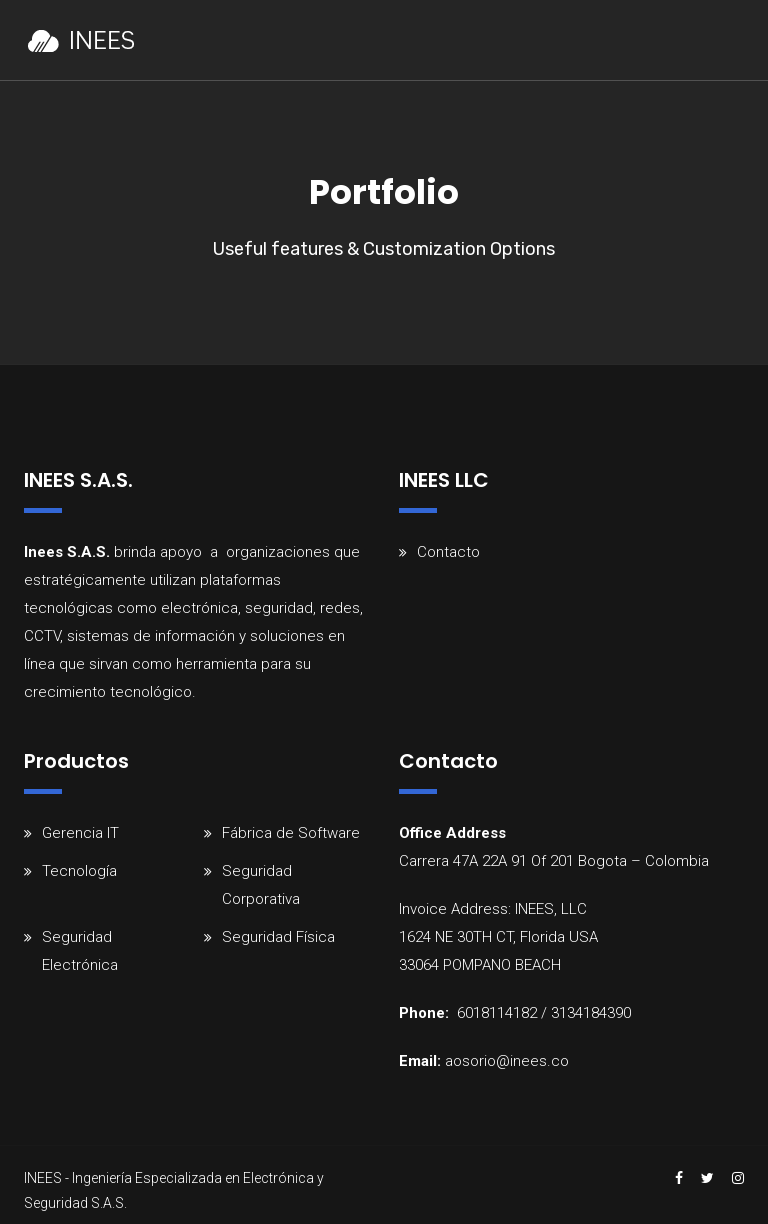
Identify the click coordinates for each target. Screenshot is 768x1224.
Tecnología (79, 871)
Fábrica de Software (291, 833)
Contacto (448, 552)
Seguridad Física (278, 937)
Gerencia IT (80, 833)
